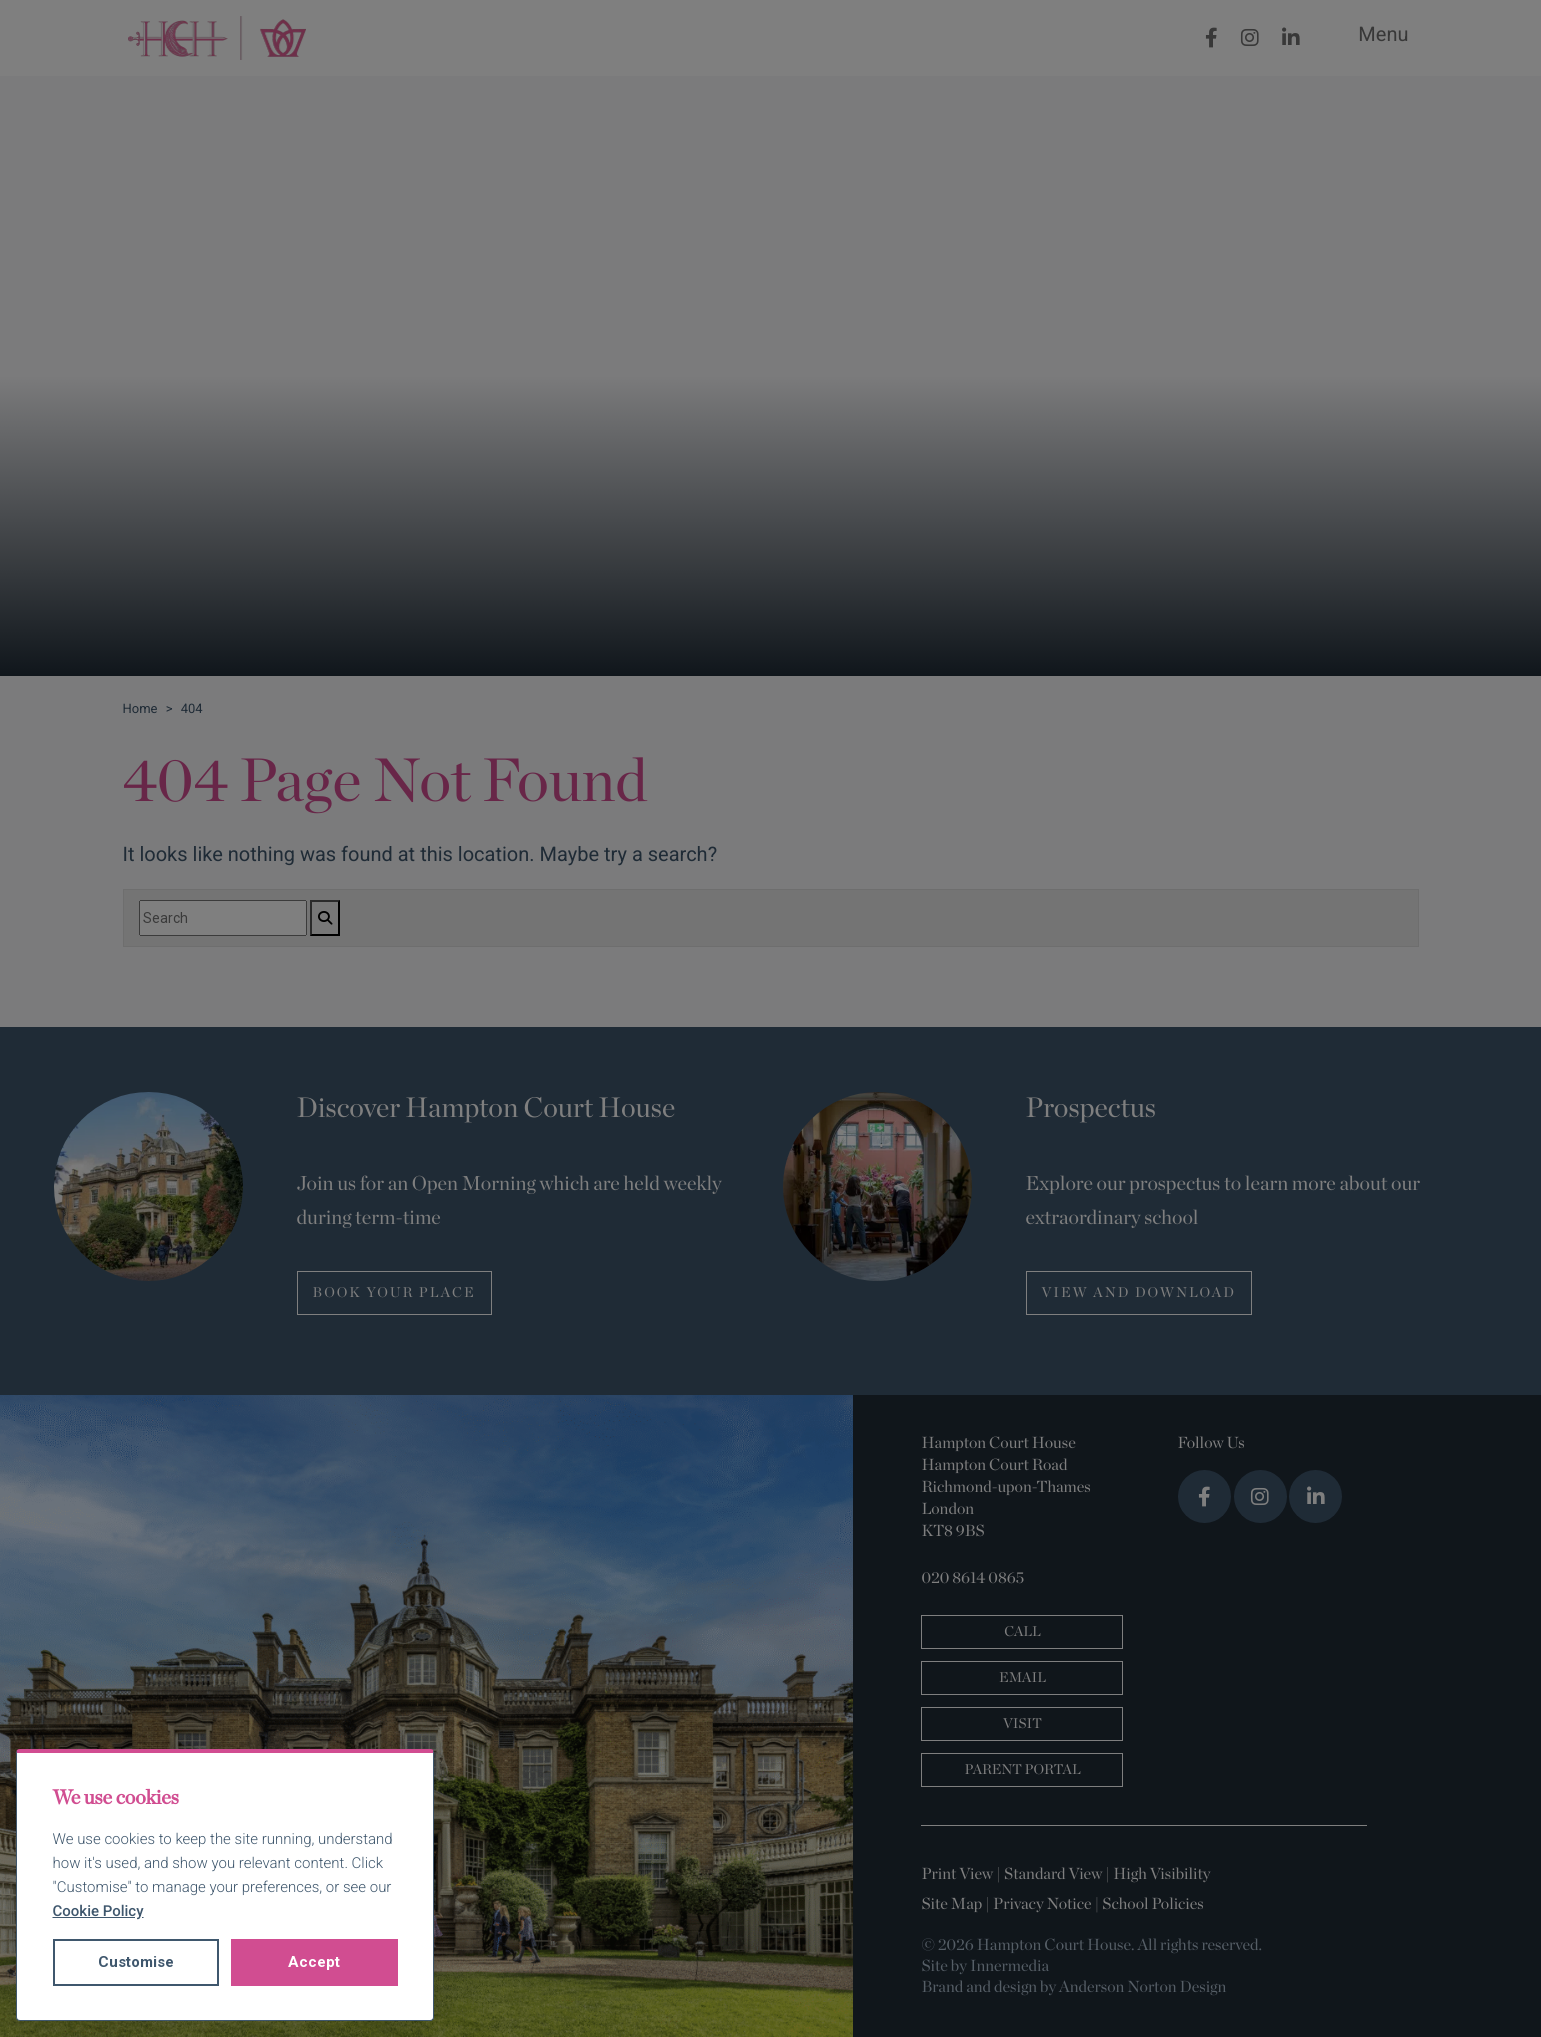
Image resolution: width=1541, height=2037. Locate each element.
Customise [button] (136, 1962)
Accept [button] (314, 1962)
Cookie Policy (98, 1911)
